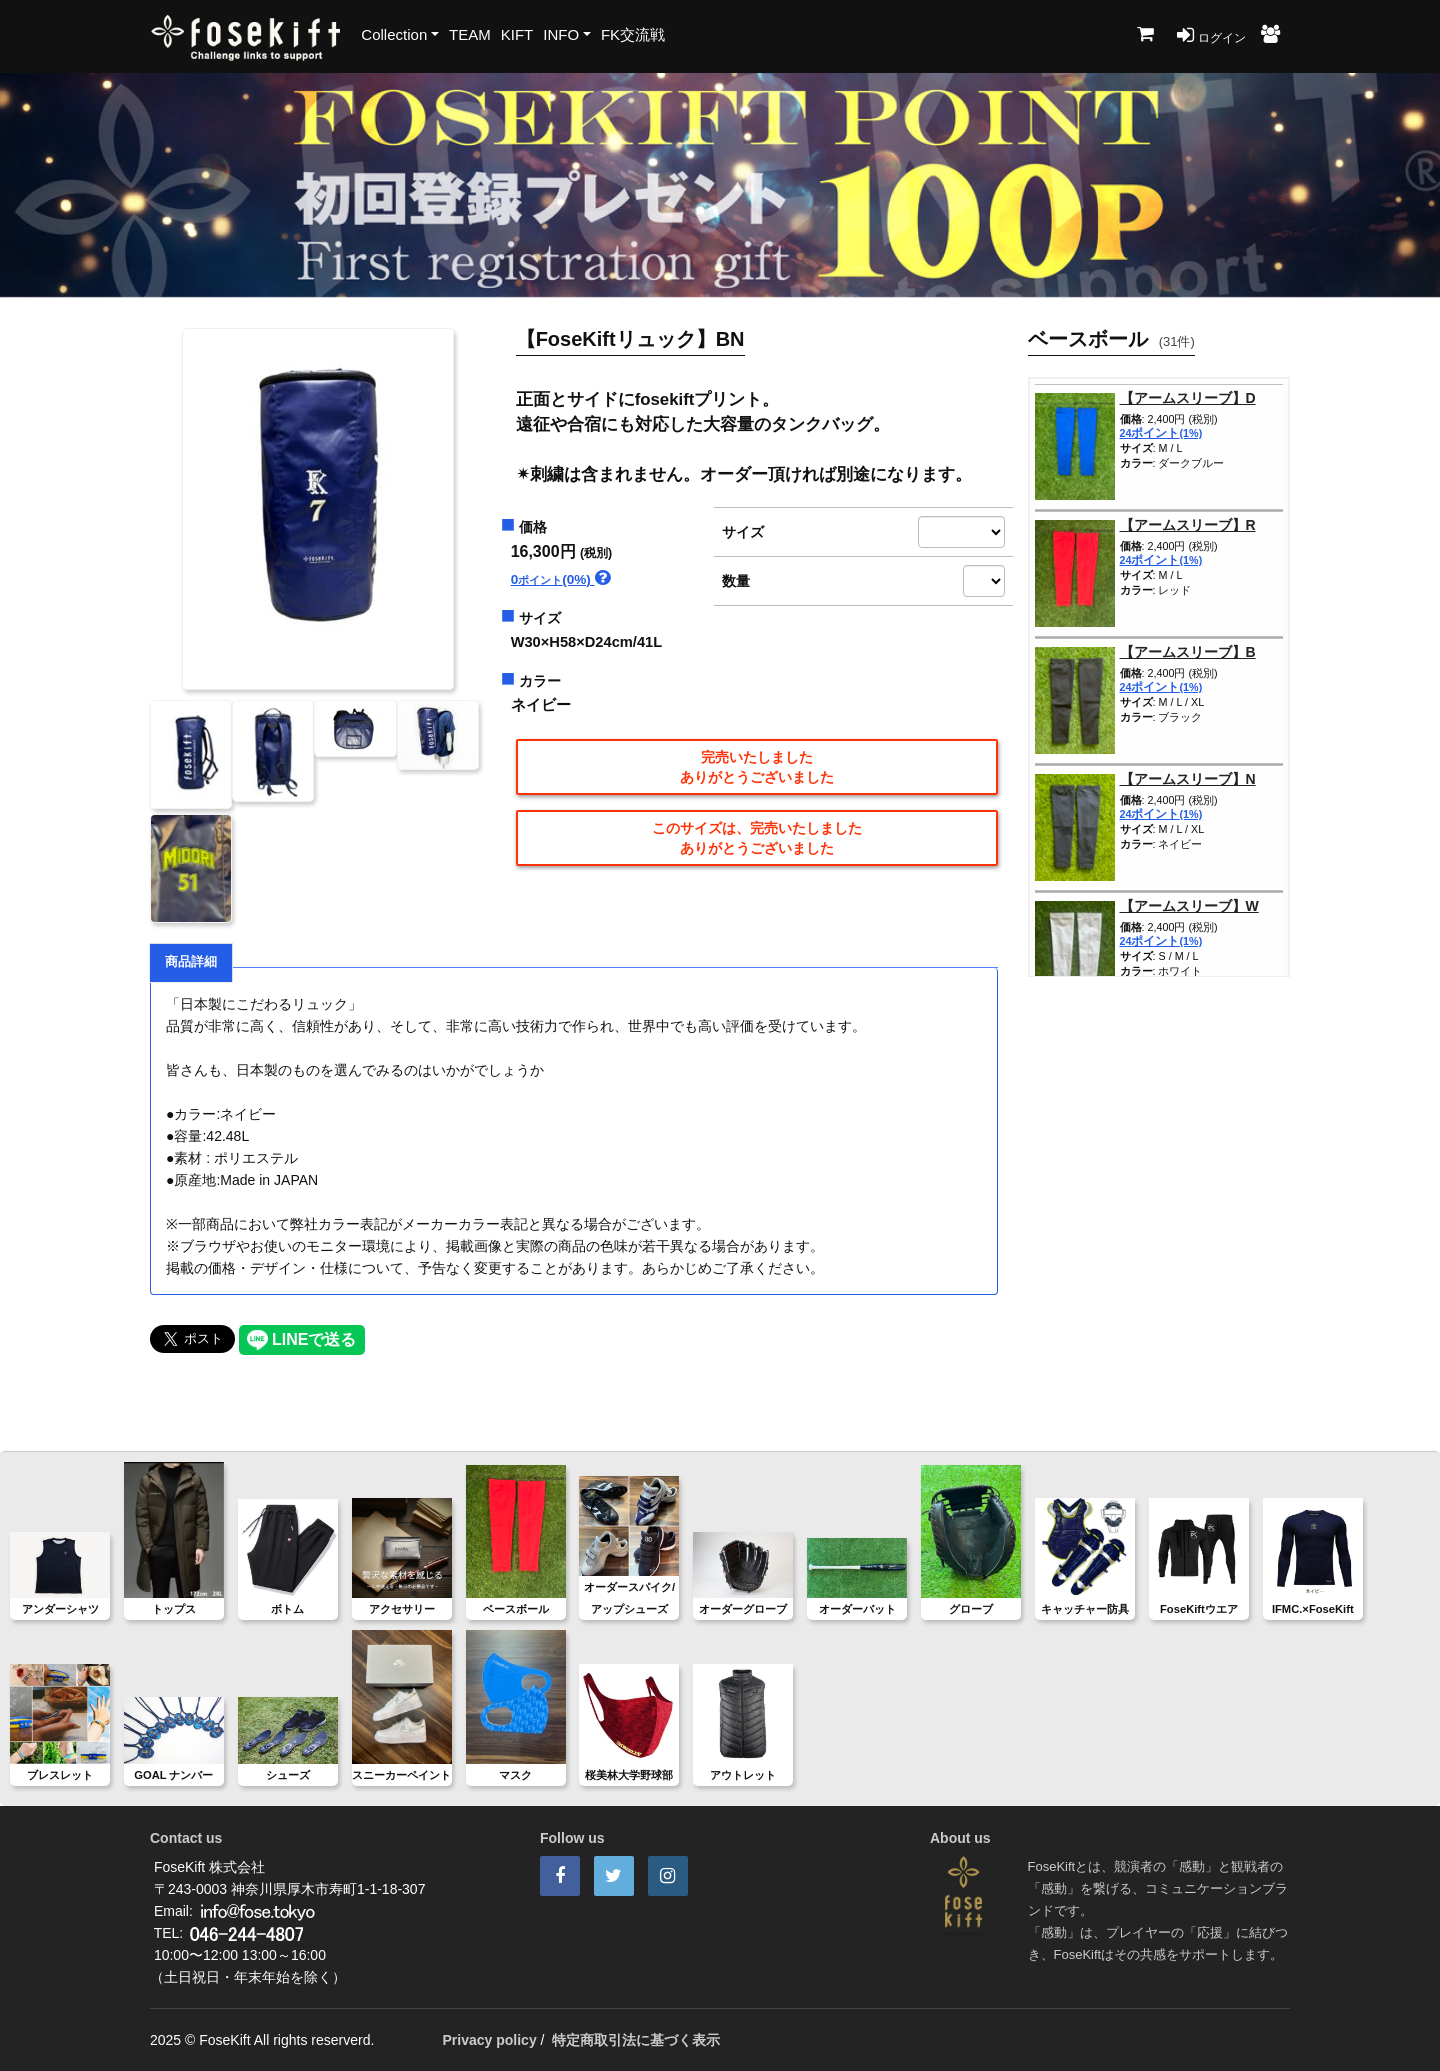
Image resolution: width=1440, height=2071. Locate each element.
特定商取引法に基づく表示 (636, 2040)
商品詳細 (191, 962)
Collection (394, 34)
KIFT (517, 34)
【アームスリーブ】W (1189, 906)
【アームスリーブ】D (1188, 398)
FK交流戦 (633, 34)
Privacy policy (490, 2040)
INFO (561, 34)
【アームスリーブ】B (1188, 652)
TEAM (470, 34)
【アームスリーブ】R (1188, 525)
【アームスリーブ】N (1188, 779)
